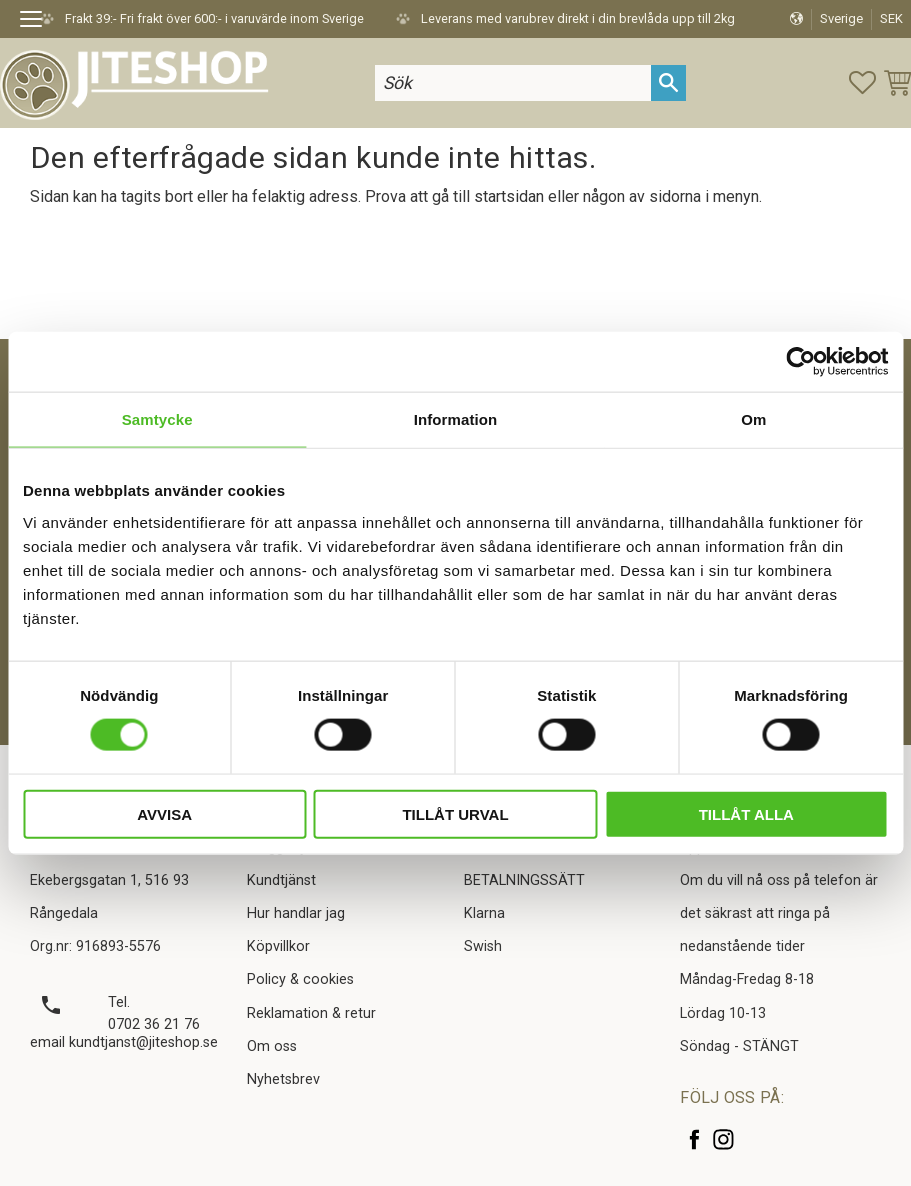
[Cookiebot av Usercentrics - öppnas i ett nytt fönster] (800, 362)
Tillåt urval (455, 813)
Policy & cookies (300, 979)
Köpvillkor (278, 946)
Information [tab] (456, 419)
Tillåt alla (746, 813)
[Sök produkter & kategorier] (513, 82)
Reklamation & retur (311, 1013)
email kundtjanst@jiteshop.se (124, 1042)
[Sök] (668, 82)
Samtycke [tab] (157, 419)
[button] (37, 22)
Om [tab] (753, 419)
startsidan (509, 196)
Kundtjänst (281, 880)
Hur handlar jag (296, 913)
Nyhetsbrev (283, 1079)
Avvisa (164, 813)
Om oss (272, 1046)
